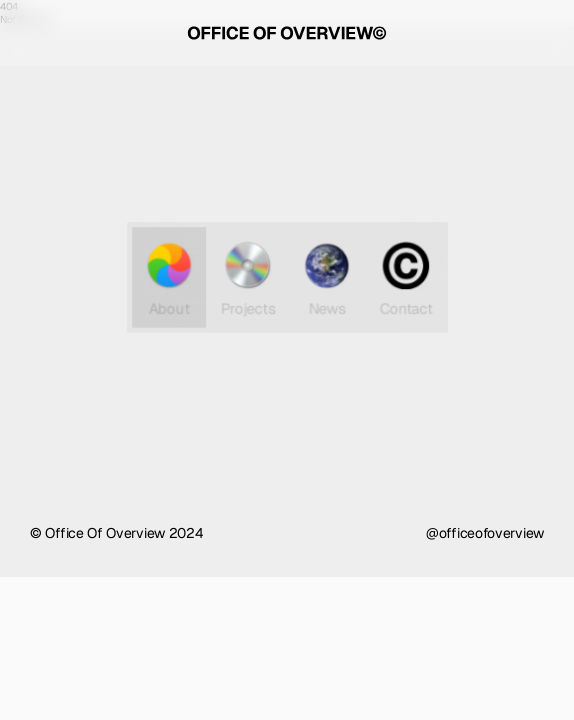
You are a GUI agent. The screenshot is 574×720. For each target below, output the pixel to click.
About (171, 277)
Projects (248, 277)
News (326, 277)
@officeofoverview (485, 533)
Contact (403, 277)
